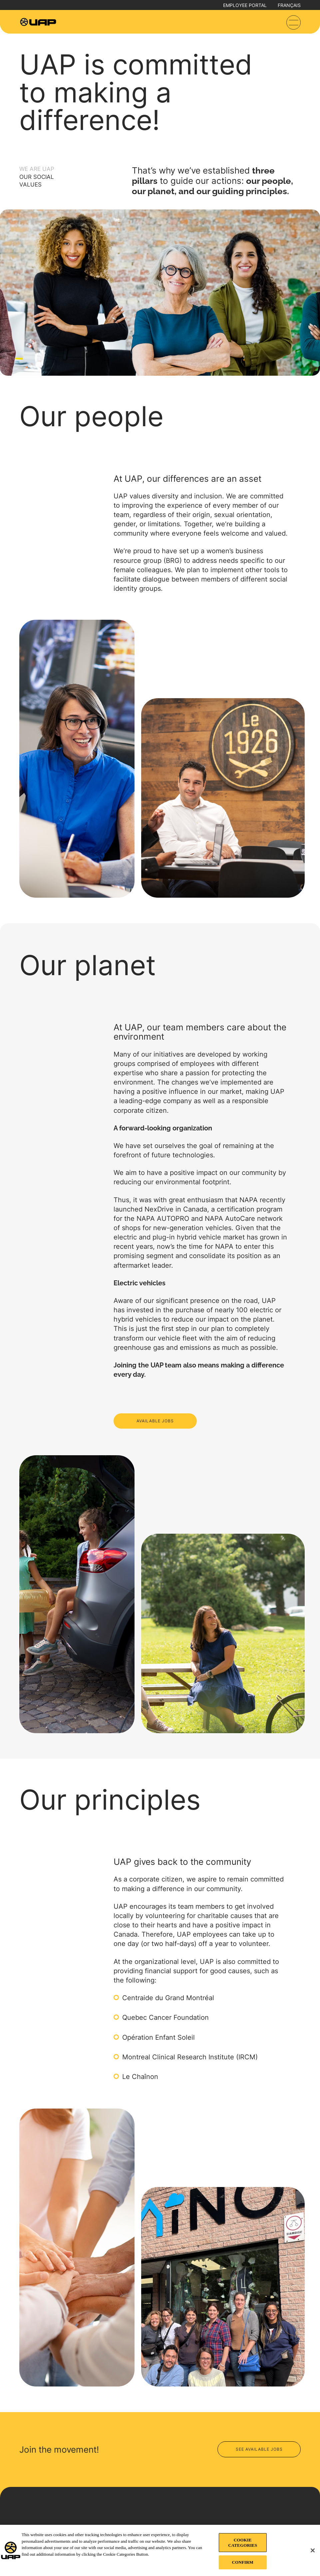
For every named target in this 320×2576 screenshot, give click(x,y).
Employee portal (245, 5)
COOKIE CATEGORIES (242, 2542)
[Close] (312, 2550)
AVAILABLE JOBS (155, 1420)
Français (289, 5)
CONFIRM (242, 2562)
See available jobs (259, 2449)
